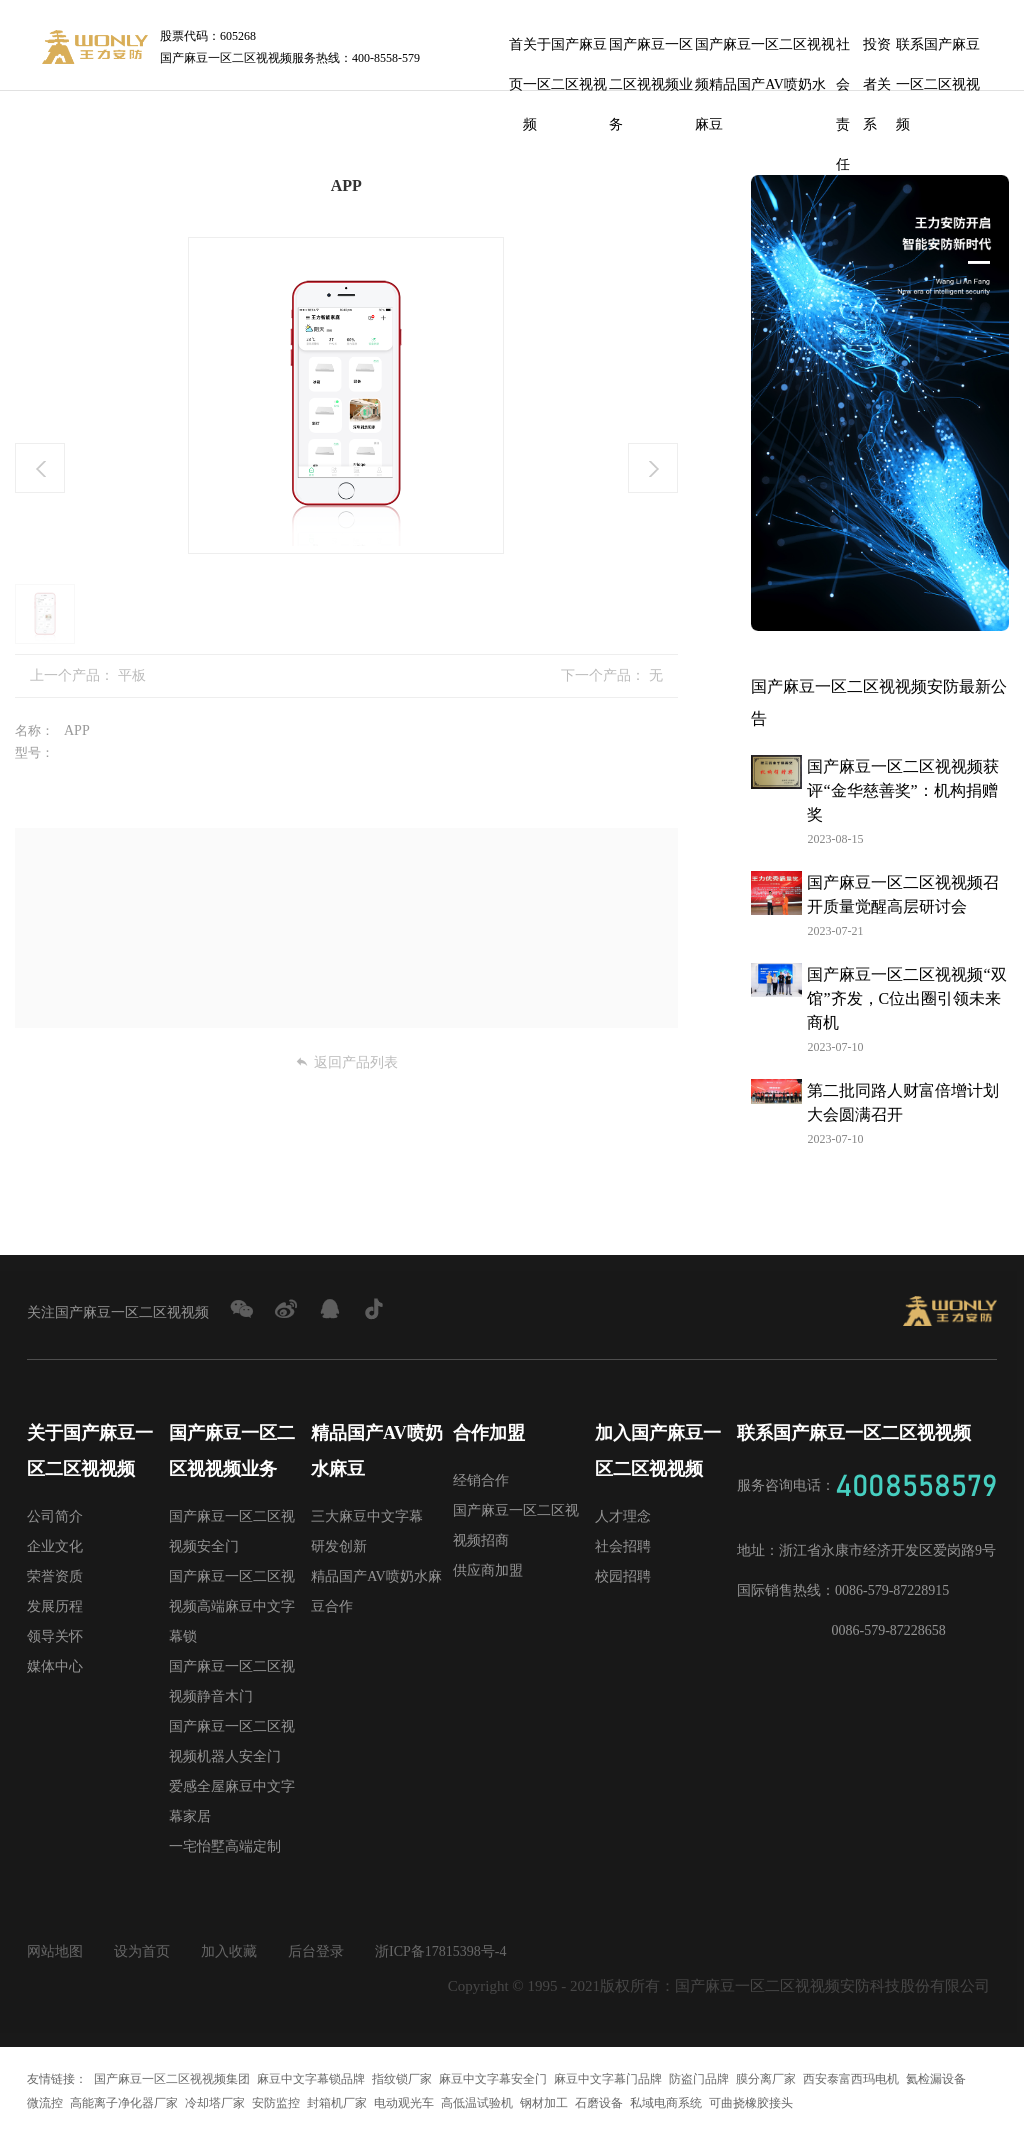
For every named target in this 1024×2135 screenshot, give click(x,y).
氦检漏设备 (936, 2079)
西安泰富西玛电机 (851, 2079)
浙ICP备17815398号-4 (440, 1951)
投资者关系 (877, 51)
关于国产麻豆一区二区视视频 (565, 51)
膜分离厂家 (766, 2079)
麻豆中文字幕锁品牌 (311, 2079)
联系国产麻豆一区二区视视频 (938, 51)
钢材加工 (544, 2103)
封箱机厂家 (337, 2103)
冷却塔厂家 (215, 2103)
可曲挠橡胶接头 (751, 2103)
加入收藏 (229, 1951)
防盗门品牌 (699, 2079)
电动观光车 (404, 2103)
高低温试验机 (477, 2103)
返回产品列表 (346, 1062)
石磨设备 (599, 2103)
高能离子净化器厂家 (124, 2103)
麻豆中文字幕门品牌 (608, 2079)
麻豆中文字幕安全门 (493, 2079)
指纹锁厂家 (402, 2079)
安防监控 (276, 2103)
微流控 (45, 2103)
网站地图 (55, 1951)
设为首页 (142, 1951)
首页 (516, 51)
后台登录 (316, 1951)
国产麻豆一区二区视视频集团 (172, 2079)
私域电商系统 (666, 2103)
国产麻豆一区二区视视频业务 (651, 51)
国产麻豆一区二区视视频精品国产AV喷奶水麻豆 (765, 51)
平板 (132, 675)
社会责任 (843, 51)
